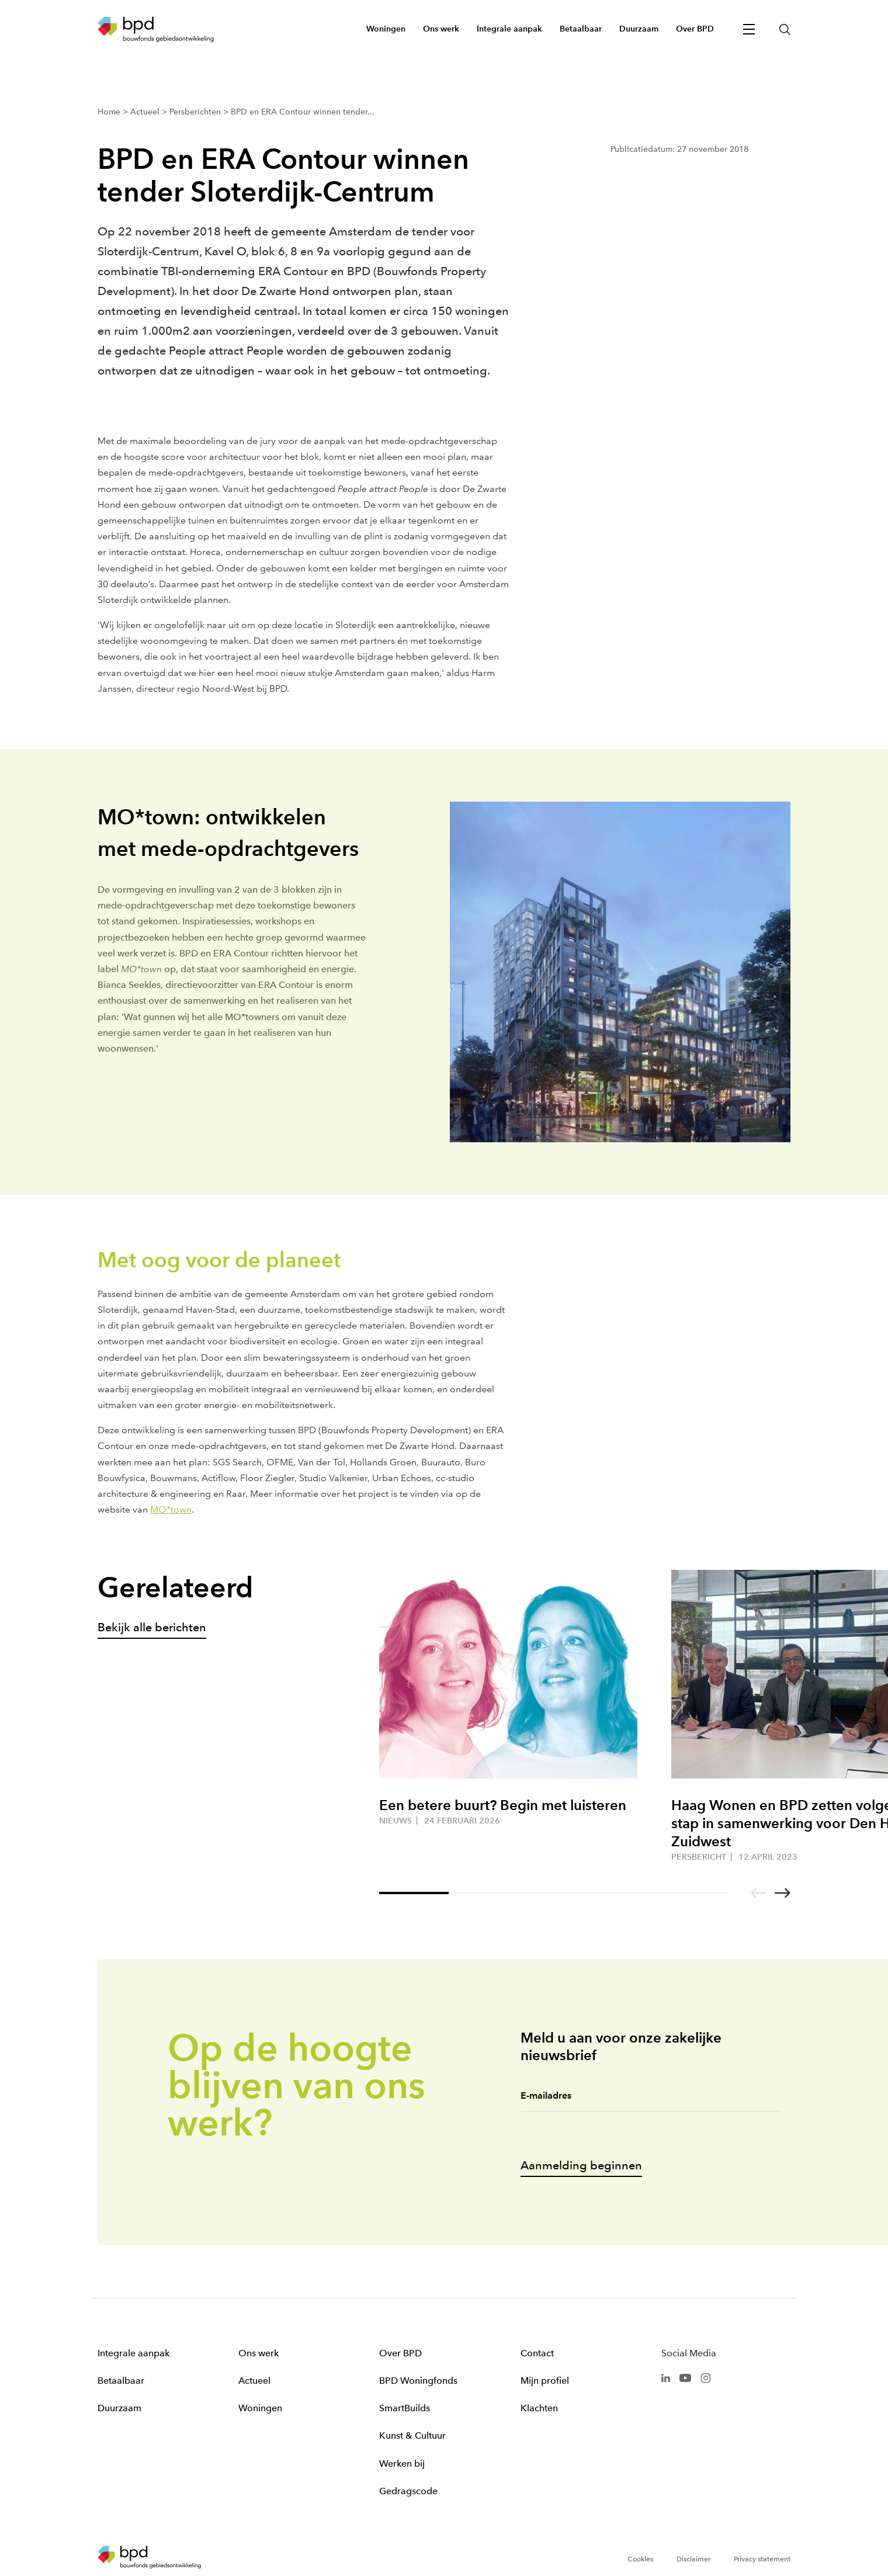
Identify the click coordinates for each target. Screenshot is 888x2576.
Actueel (254, 2380)
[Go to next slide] (782, 1893)
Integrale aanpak (133, 2353)
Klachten (539, 2408)
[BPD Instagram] (705, 2377)
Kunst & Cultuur (412, 2435)
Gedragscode (408, 2491)
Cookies (640, 2559)
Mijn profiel (545, 2380)
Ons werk (258, 2353)
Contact (537, 2353)
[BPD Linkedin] (665, 2377)
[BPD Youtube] (685, 2377)
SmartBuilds (404, 2408)
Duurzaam (119, 2408)
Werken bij (402, 2463)
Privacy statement (762, 2559)
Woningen (260, 2408)
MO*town (171, 1509)
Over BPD (400, 2353)
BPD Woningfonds (418, 2380)
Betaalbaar (121, 2380)
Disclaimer (693, 2559)
